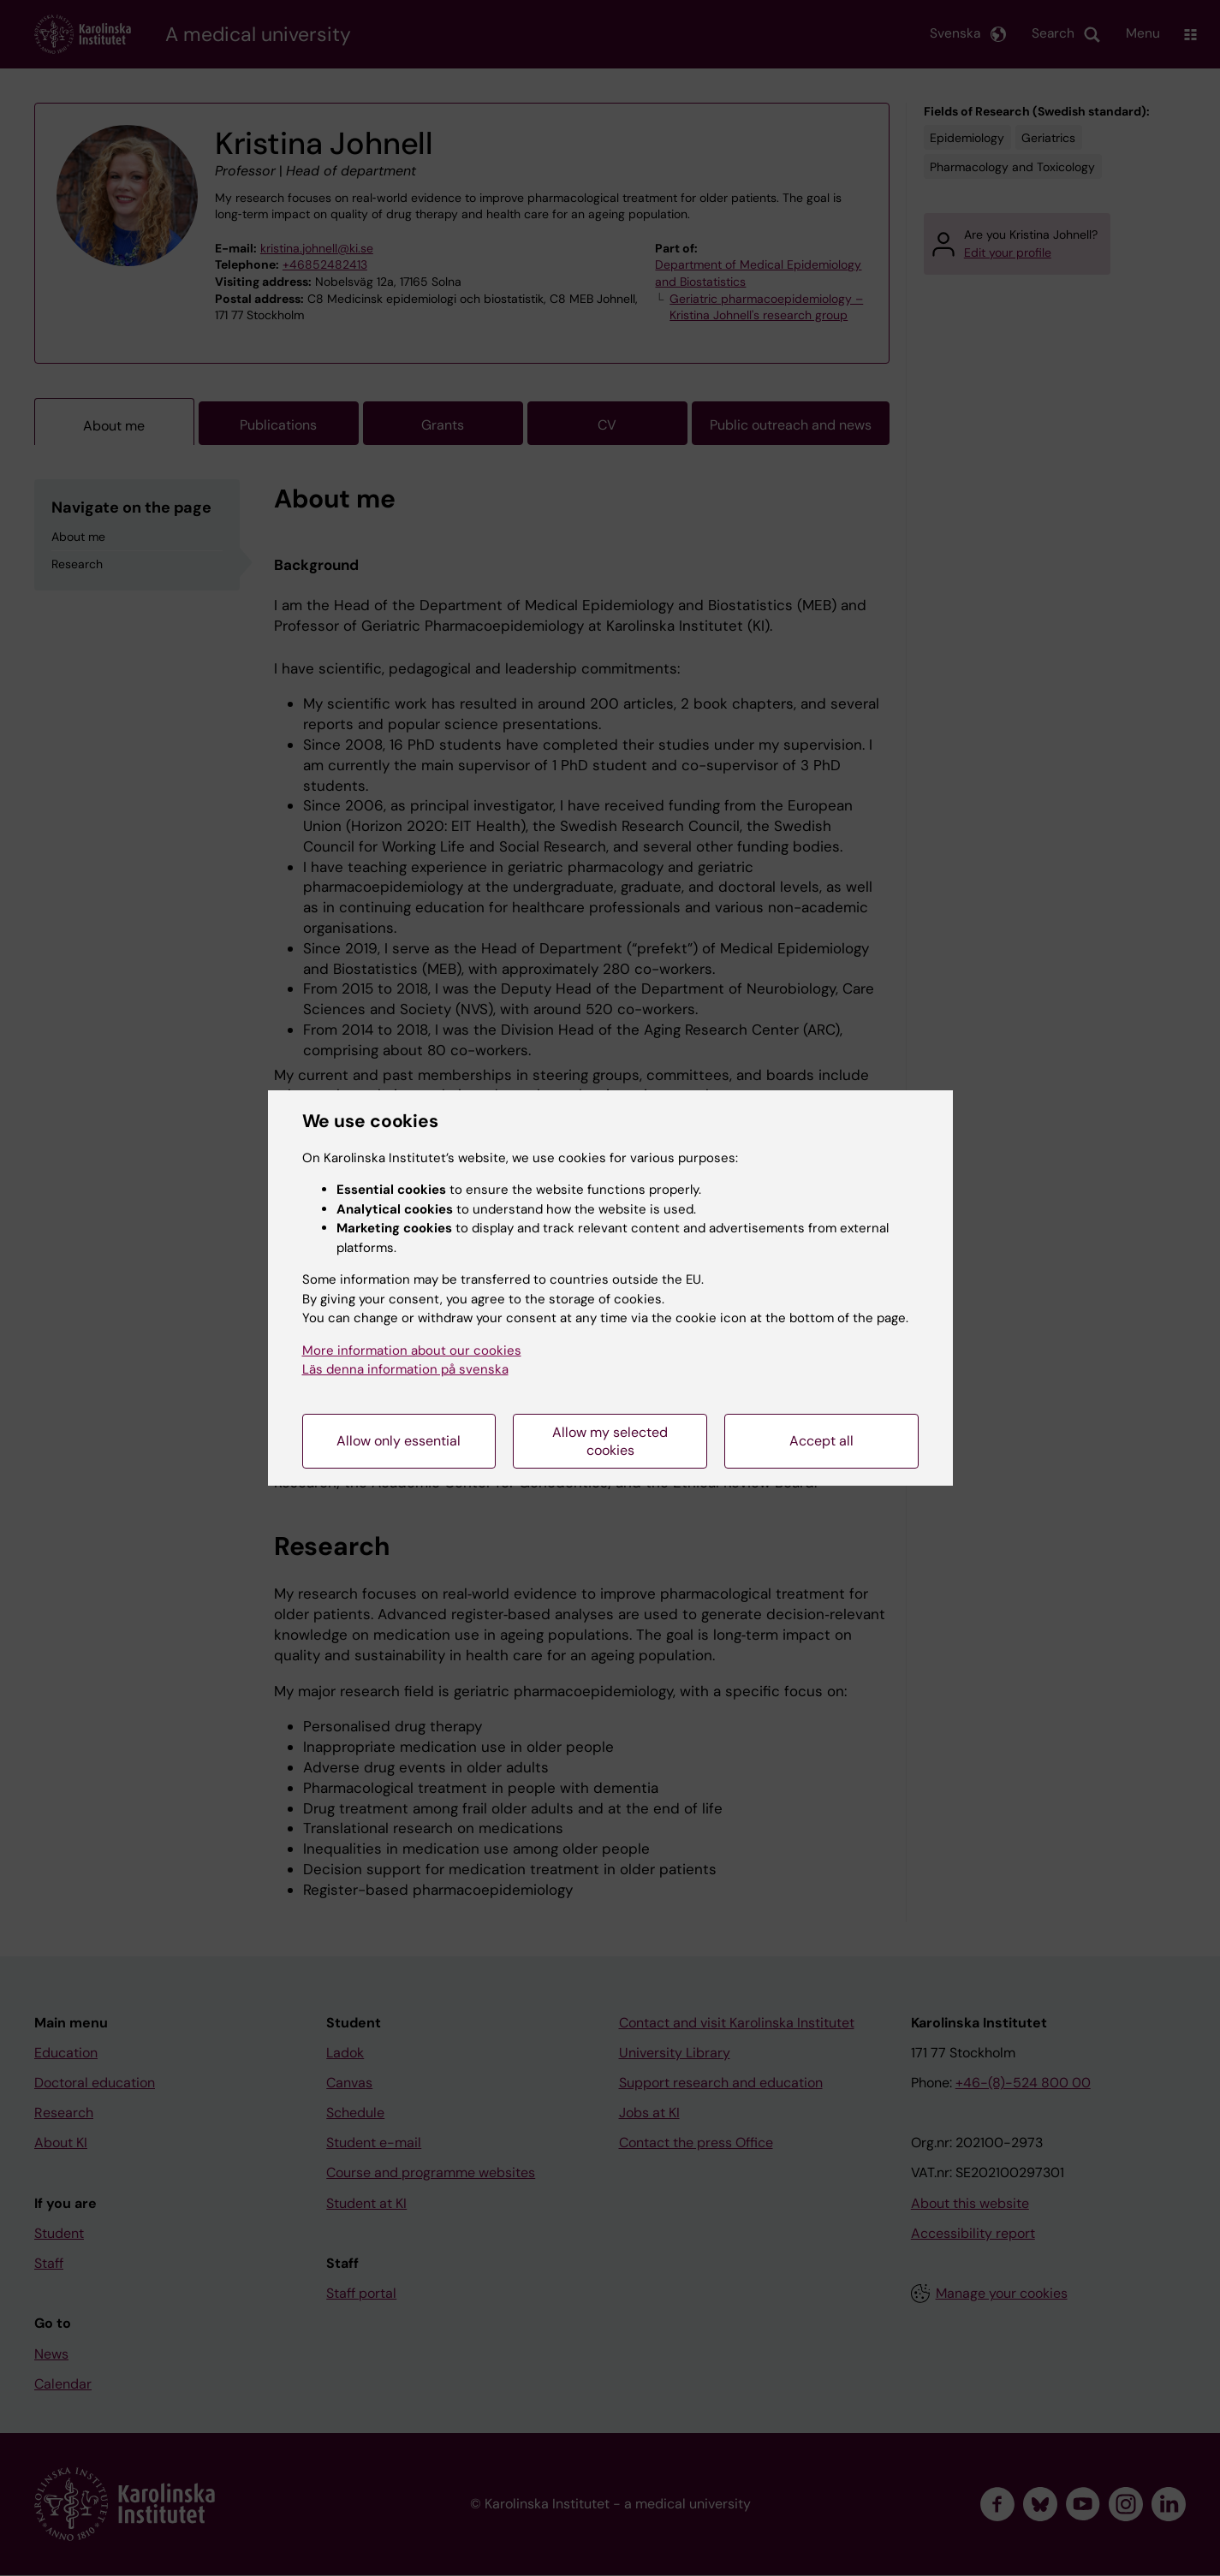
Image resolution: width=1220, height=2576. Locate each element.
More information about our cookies (411, 1350)
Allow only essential (398, 1441)
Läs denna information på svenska (405, 1369)
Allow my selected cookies (610, 1441)
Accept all (821, 1441)
